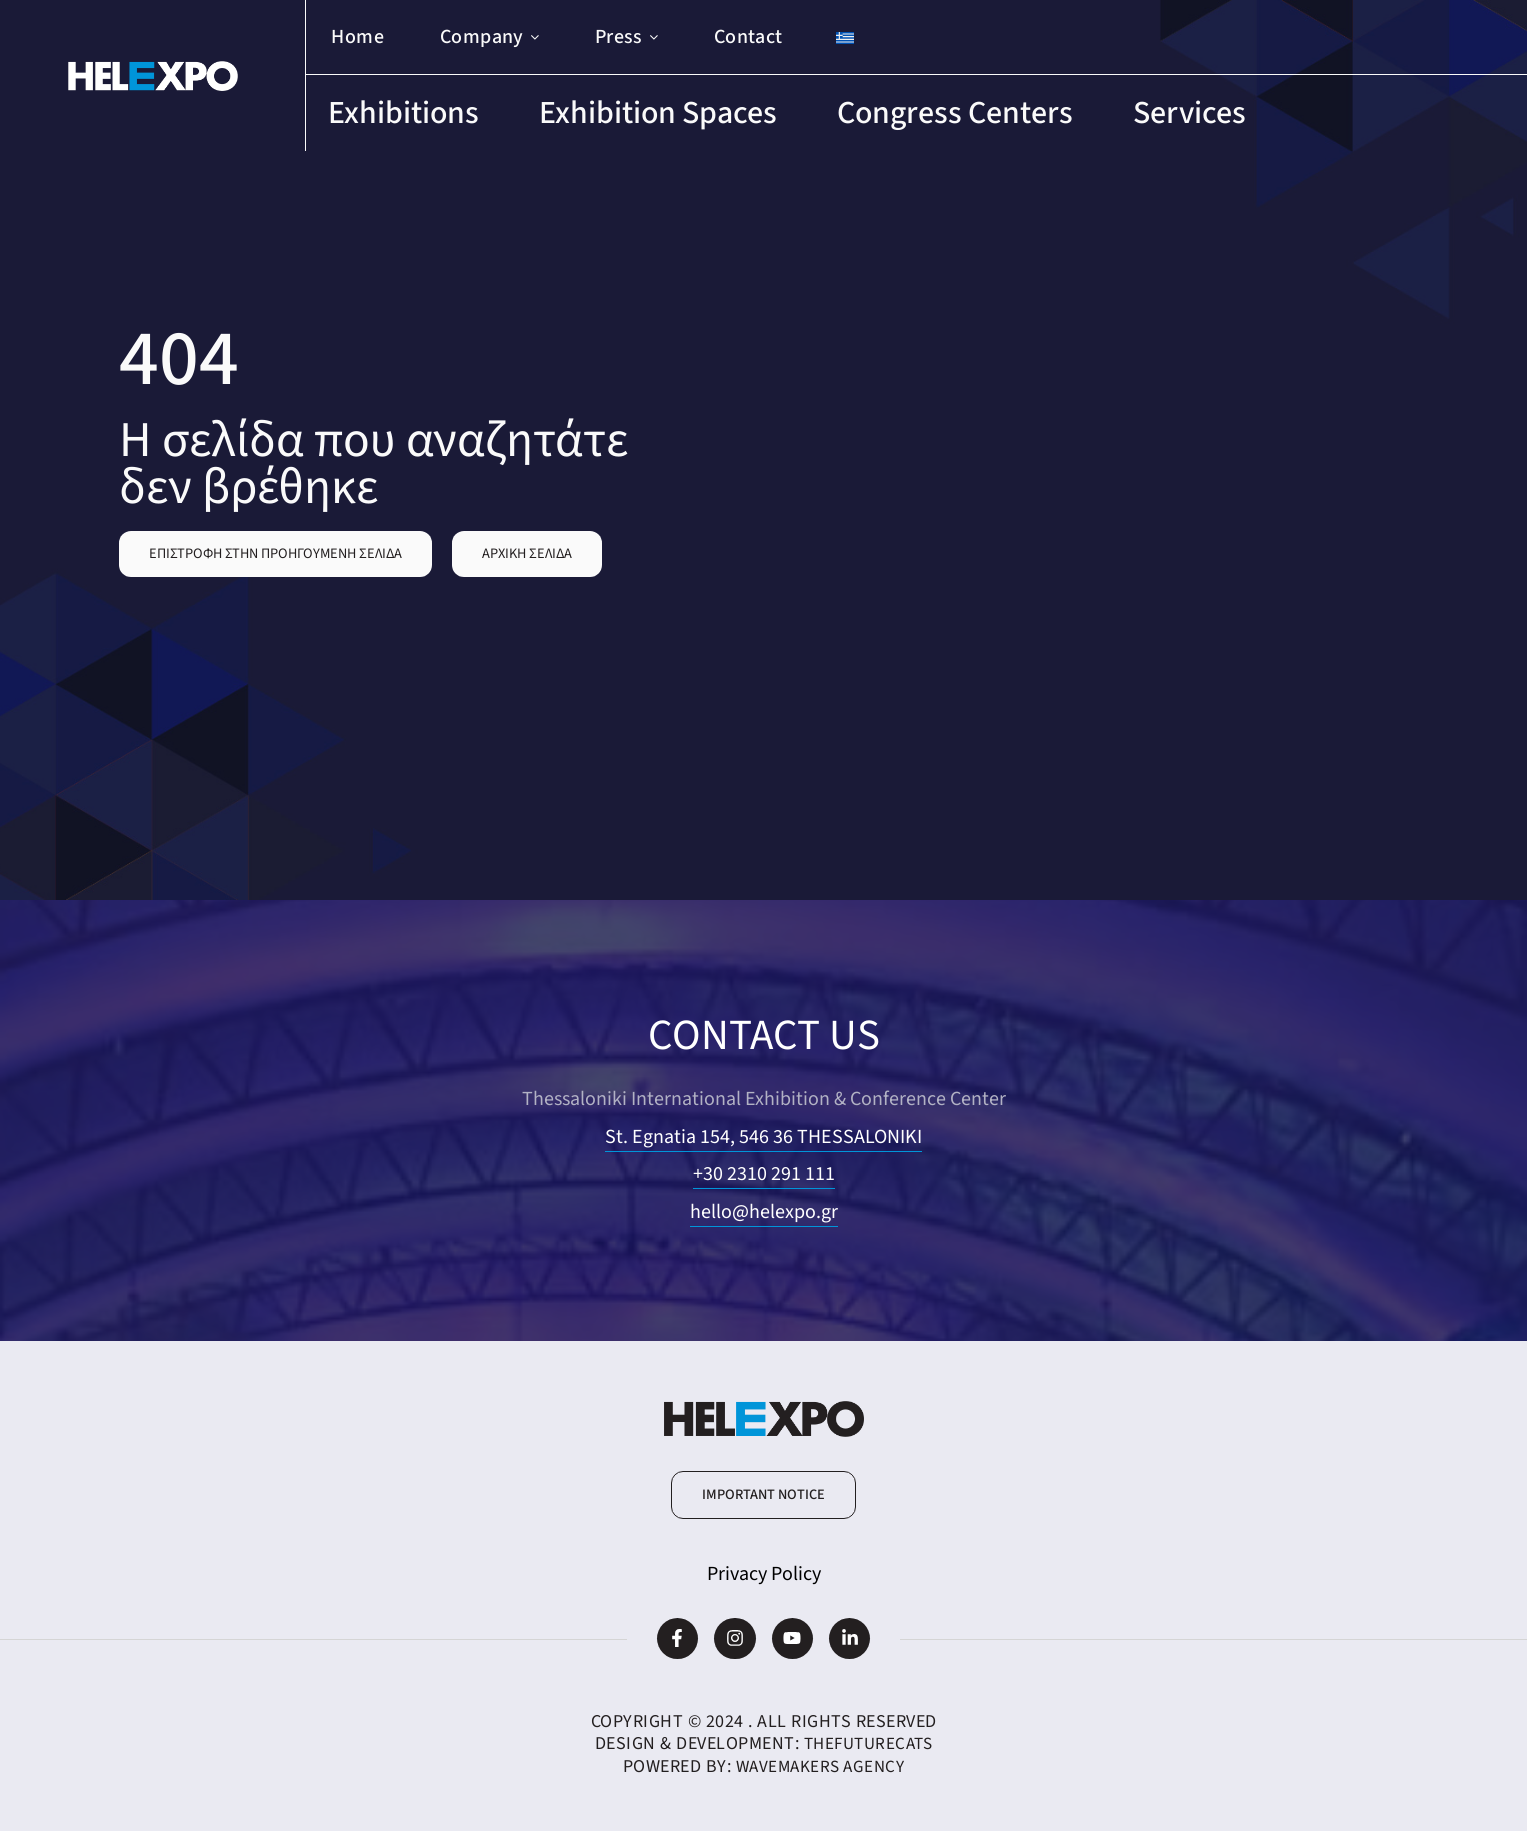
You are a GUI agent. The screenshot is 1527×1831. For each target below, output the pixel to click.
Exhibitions (403, 113)
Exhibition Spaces (658, 113)
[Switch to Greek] (845, 37)
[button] (275, 554)
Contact (748, 37)
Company (489, 37)
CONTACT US (763, 1033)
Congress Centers (955, 113)
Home (357, 37)
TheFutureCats (868, 1743)
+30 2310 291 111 (764, 1174)
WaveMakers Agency (820, 1766)
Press (626, 37)
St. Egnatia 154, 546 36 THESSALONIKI (763, 1137)
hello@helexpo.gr (764, 1212)
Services (1189, 113)
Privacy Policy (764, 1574)
